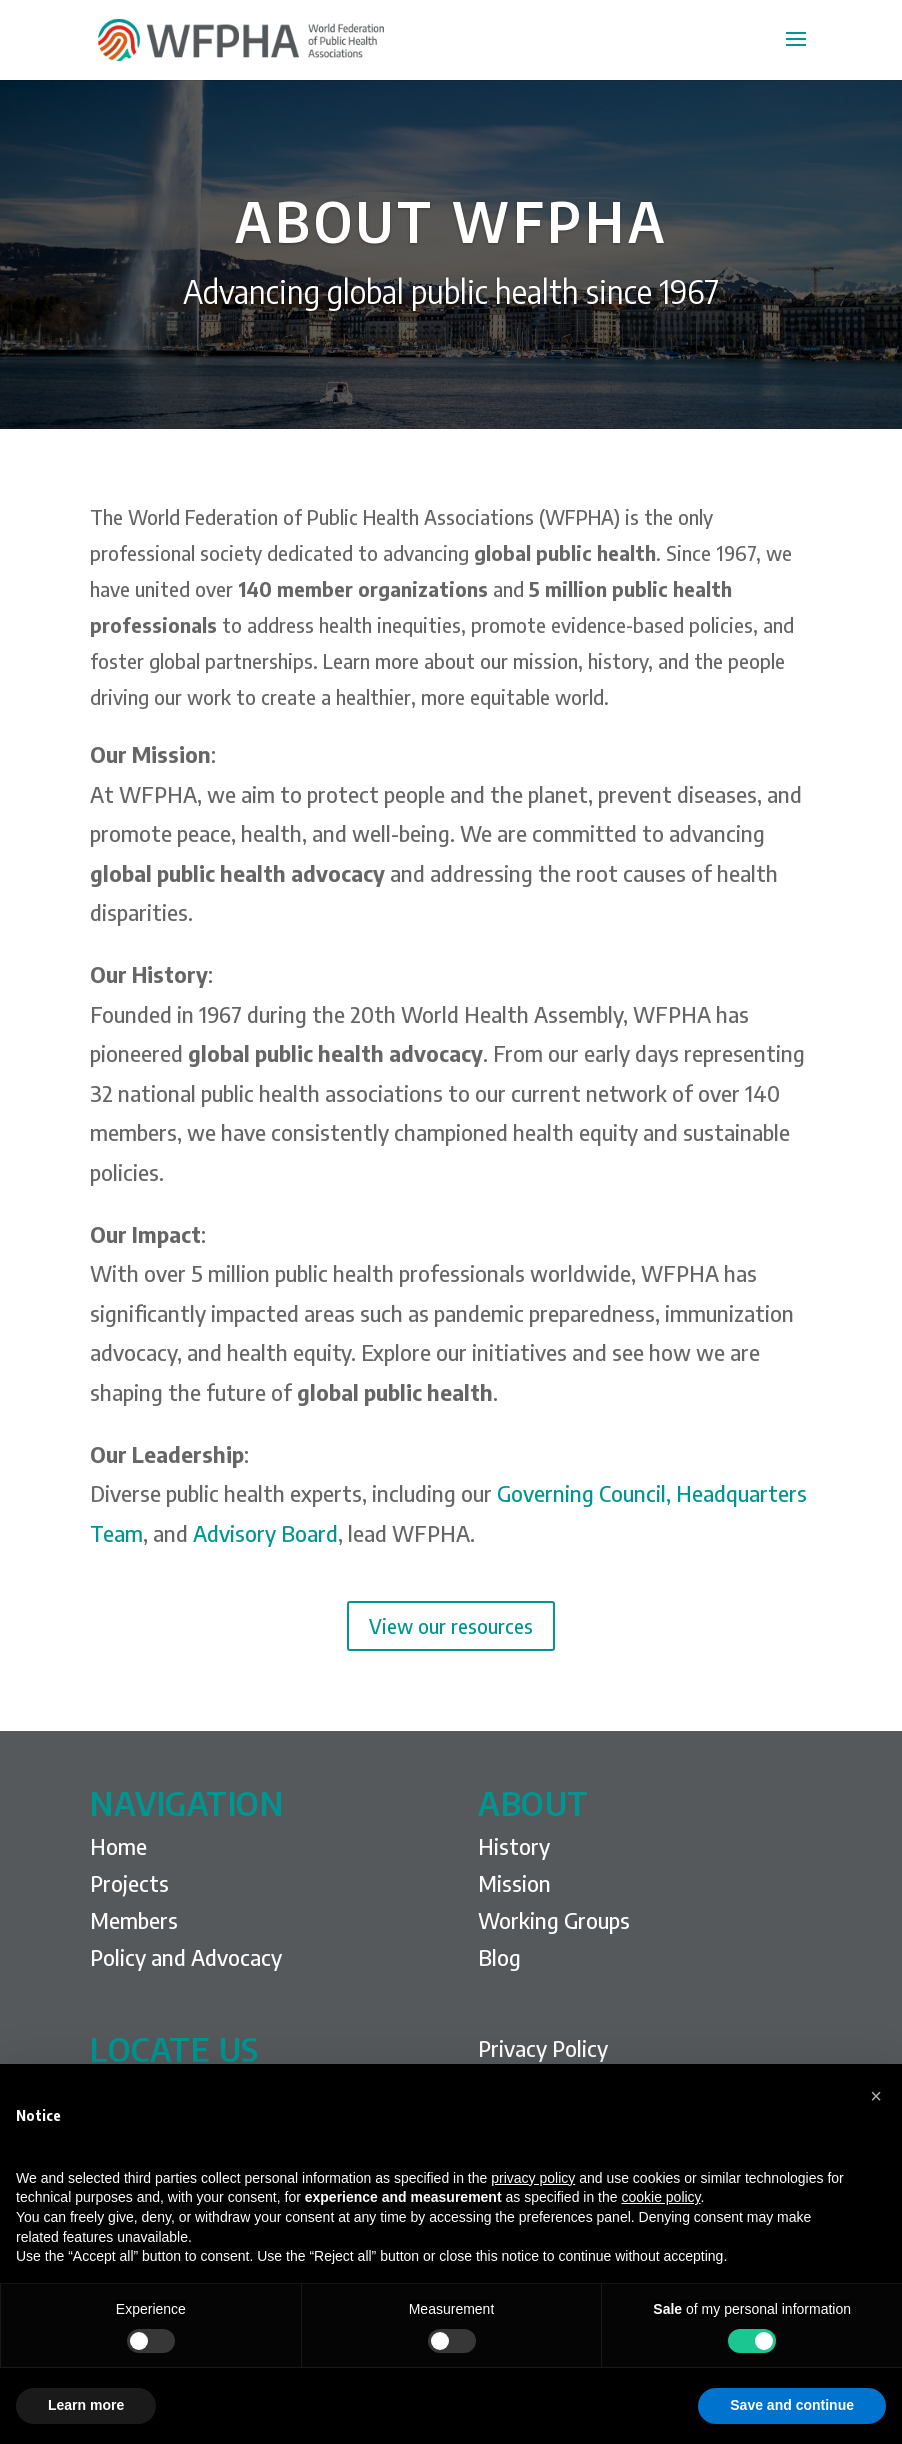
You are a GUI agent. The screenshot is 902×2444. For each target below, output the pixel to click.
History (514, 1846)
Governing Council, (584, 1493)
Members (134, 1920)
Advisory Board (265, 1533)
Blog (499, 1957)
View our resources (451, 1625)
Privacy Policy (543, 2048)
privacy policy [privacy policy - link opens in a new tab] (533, 2178)
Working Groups (554, 1920)
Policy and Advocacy (186, 1957)
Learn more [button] (86, 2405)
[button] (876, 2096)
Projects (129, 1883)
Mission (514, 1883)
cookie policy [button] (660, 2197)
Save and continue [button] (792, 2405)
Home (118, 1846)
